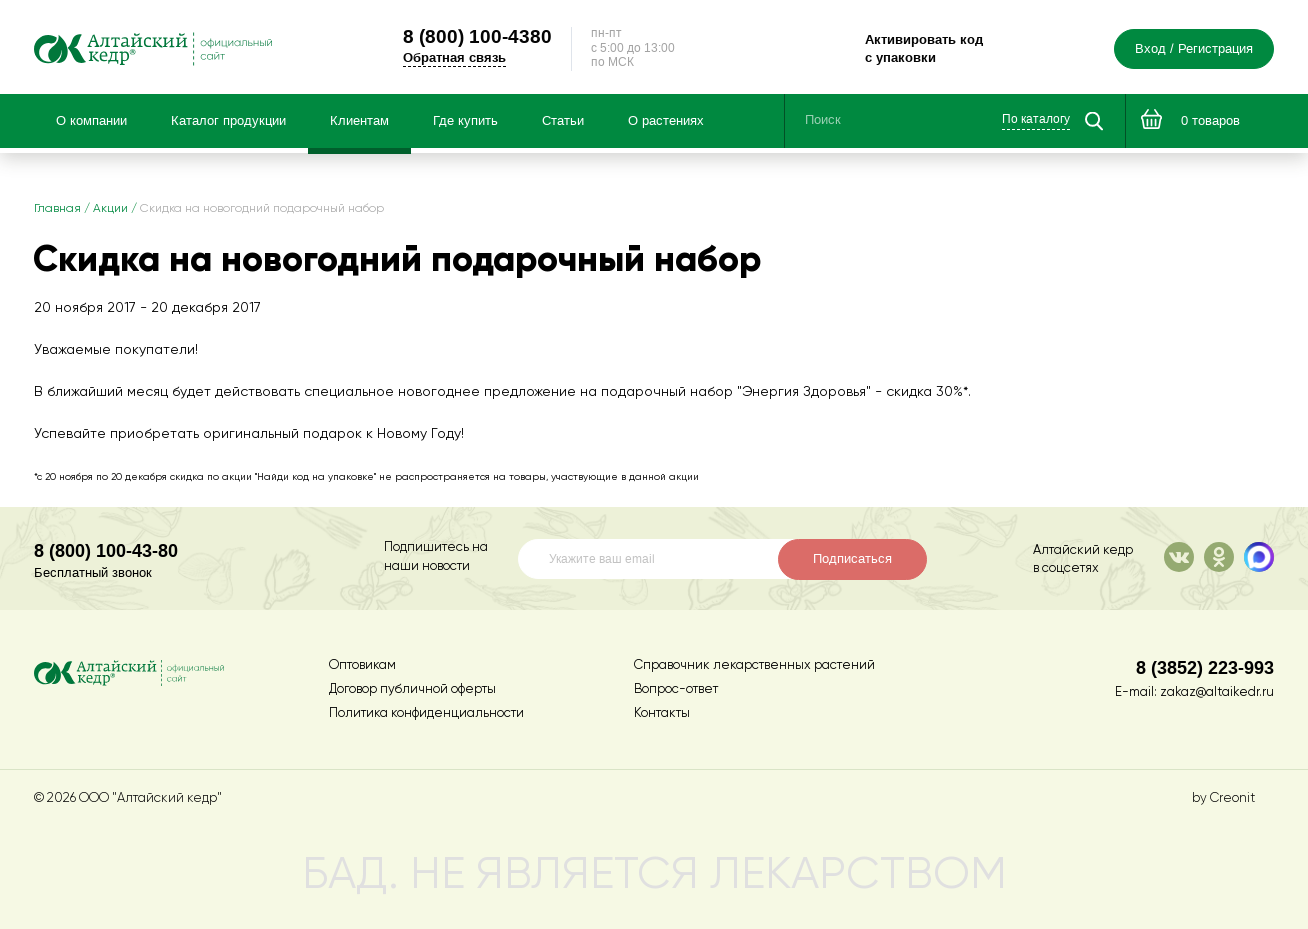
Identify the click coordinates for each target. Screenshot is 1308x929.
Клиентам (359, 121)
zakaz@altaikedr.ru (1217, 692)
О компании (91, 121)
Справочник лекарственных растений (754, 665)
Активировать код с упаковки (924, 48)
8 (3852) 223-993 (1205, 667)
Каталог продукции (228, 121)
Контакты (662, 713)
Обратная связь (454, 57)
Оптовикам (362, 665)
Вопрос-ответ (676, 689)
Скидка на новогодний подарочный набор (262, 209)
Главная (57, 209)
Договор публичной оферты (412, 689)
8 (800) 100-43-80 (106, 550)
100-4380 (477, 36)
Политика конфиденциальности (426, 713)
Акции (110, 209)
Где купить (465, 121)
